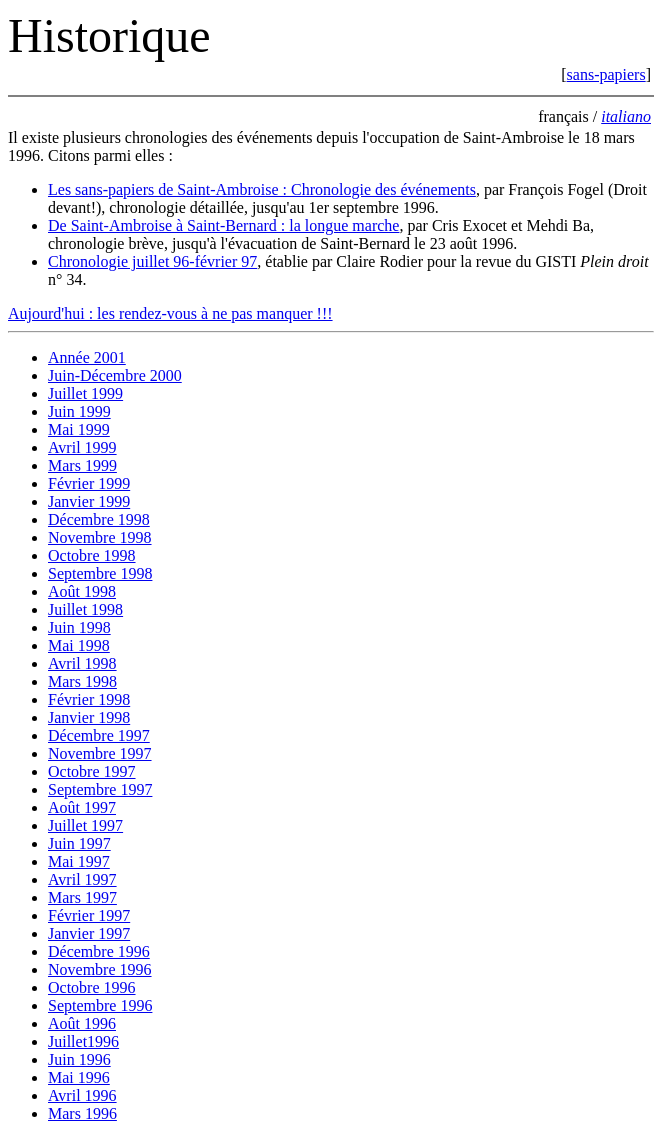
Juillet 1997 (85, 825)
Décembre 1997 (99, 735)
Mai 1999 (79, 429)
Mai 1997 (79, 861)
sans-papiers (606, 74)
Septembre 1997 (100, 789)
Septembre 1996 (100, 1005)
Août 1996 (82, 1023)
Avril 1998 (82, 663)
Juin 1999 (79, 411)
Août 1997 (82, 807)
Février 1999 (89, 483)
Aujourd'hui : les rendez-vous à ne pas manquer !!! (170, 313)
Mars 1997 (82, 897)
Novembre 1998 (100, 537)
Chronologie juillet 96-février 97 (152, 261)
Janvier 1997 (89, 933)
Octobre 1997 (92, 771)
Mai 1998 (79, 645)
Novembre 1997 (100, 753)
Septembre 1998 (100, 573)
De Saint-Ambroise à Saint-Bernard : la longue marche (223, 225)
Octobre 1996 (92, 987)
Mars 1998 (82, 681)
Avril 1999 (82, 447)
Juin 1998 (79, 627)
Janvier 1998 (89, 717)
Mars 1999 (82, 465)
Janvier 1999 (89, 501)
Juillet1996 (83, 1041)
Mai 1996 (79, 1077)
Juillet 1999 (85, 393)
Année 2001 (87, 357)
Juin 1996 (79, 1059)
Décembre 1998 (99, 519)
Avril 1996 (82, 1095)
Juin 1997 (79, 843)
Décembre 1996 (99, 951)
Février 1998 (89, 699)
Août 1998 (82, 591)
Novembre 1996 (100, 969)
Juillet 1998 (85, 609)
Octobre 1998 (92, 555)
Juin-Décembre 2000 (115, 375)
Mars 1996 (82, 1113)
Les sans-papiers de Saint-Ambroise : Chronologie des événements (262, 189)
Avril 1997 (82, 879)
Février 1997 (89, 915)
